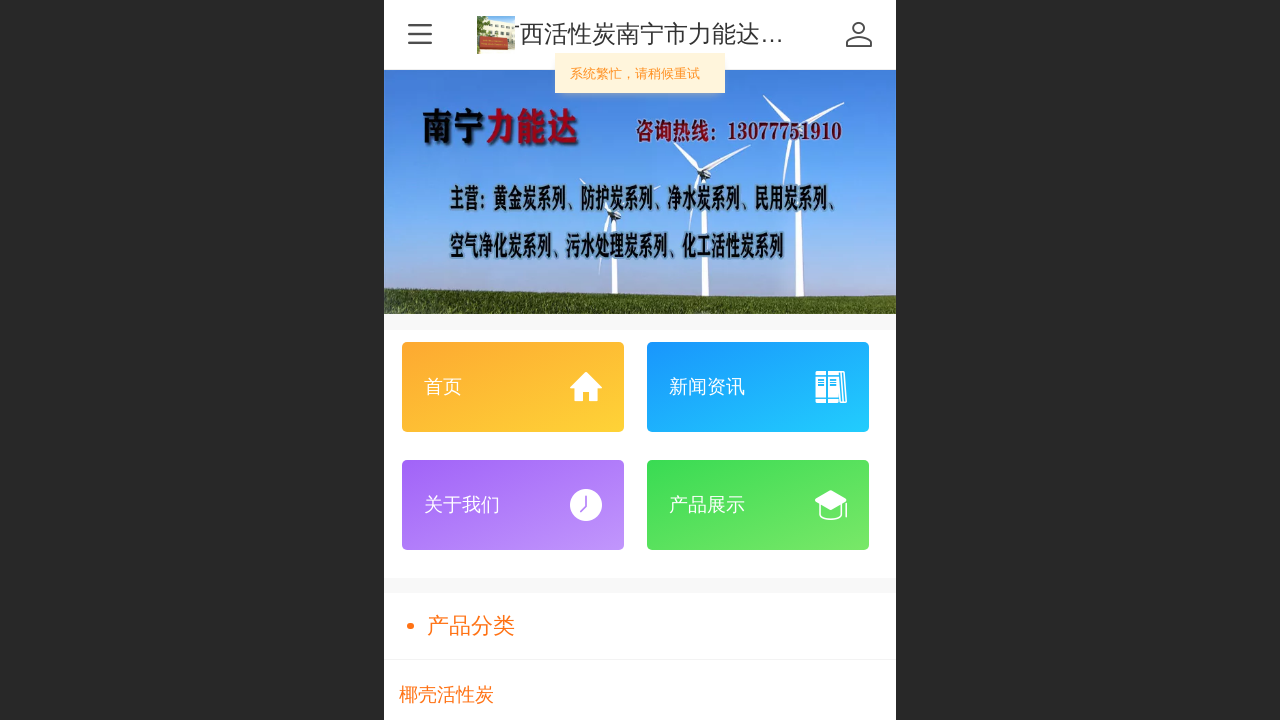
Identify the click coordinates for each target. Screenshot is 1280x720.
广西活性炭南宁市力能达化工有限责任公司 (724, 33)
